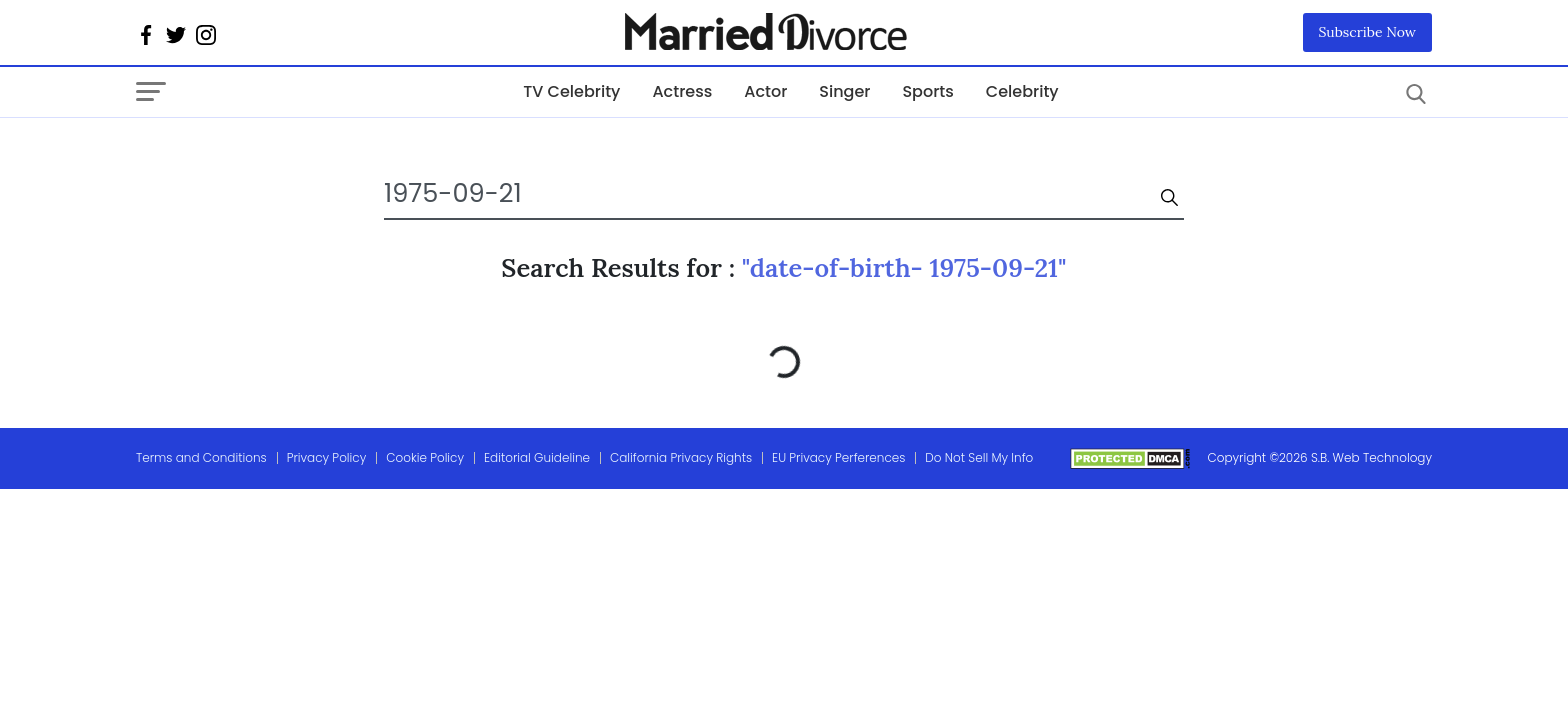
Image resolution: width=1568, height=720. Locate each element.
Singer (844, 91)
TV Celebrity (571, 91)
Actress (682, 91)
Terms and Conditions (201, 457)
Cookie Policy (425, 457)
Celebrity (1022, 91)
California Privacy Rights (681, 457)
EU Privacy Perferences (838, 457)
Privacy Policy (327, 457)
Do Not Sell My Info (979, 457)
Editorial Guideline (537, 457)
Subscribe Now (1368, 32)
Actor (765, 91)
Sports (927, 91)
